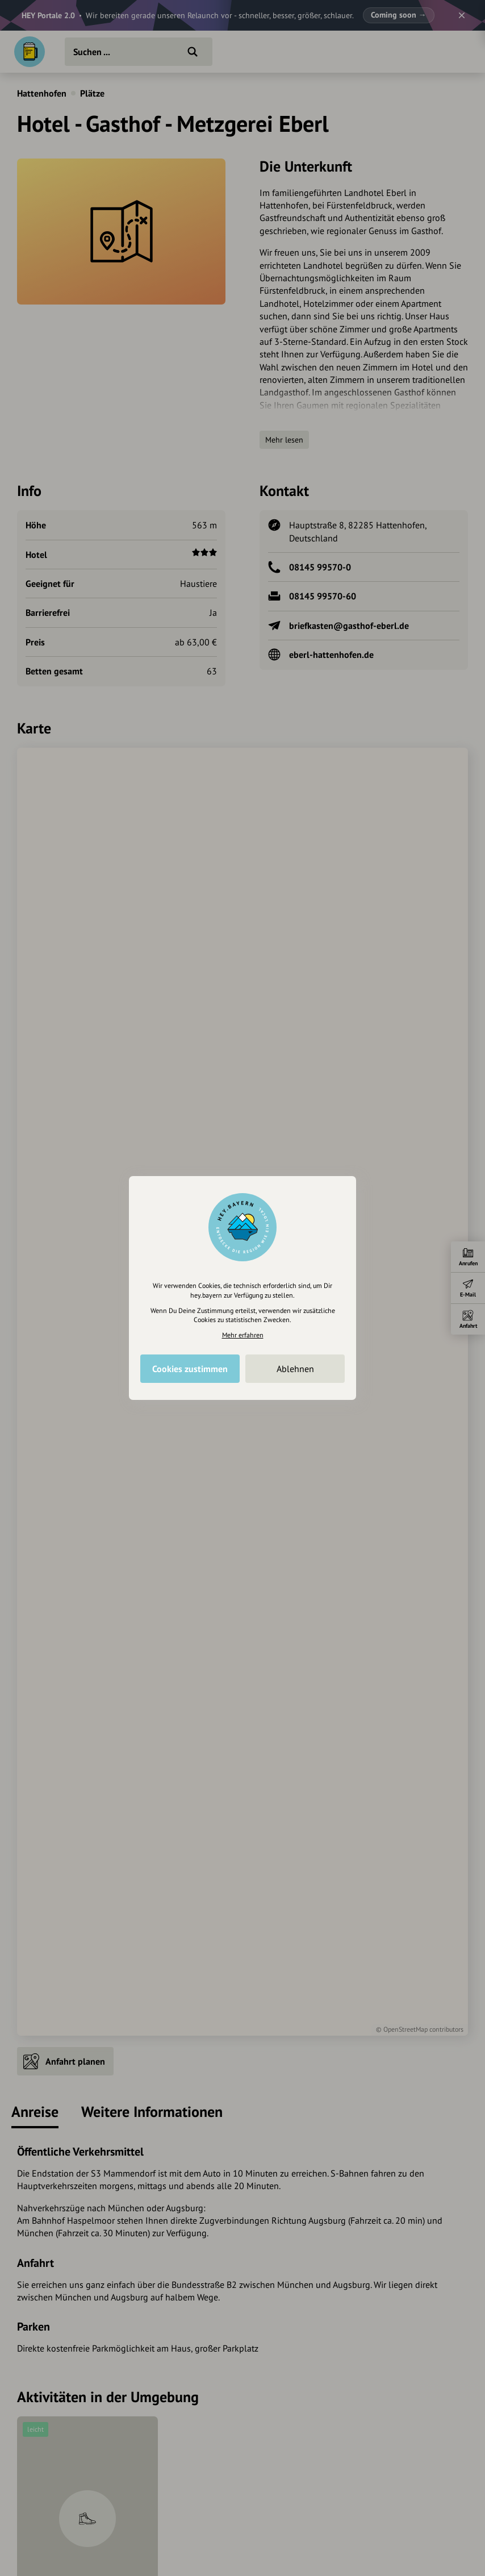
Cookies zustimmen (190, 1368)
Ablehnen (295, 1368)
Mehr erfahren (243, 1335)
